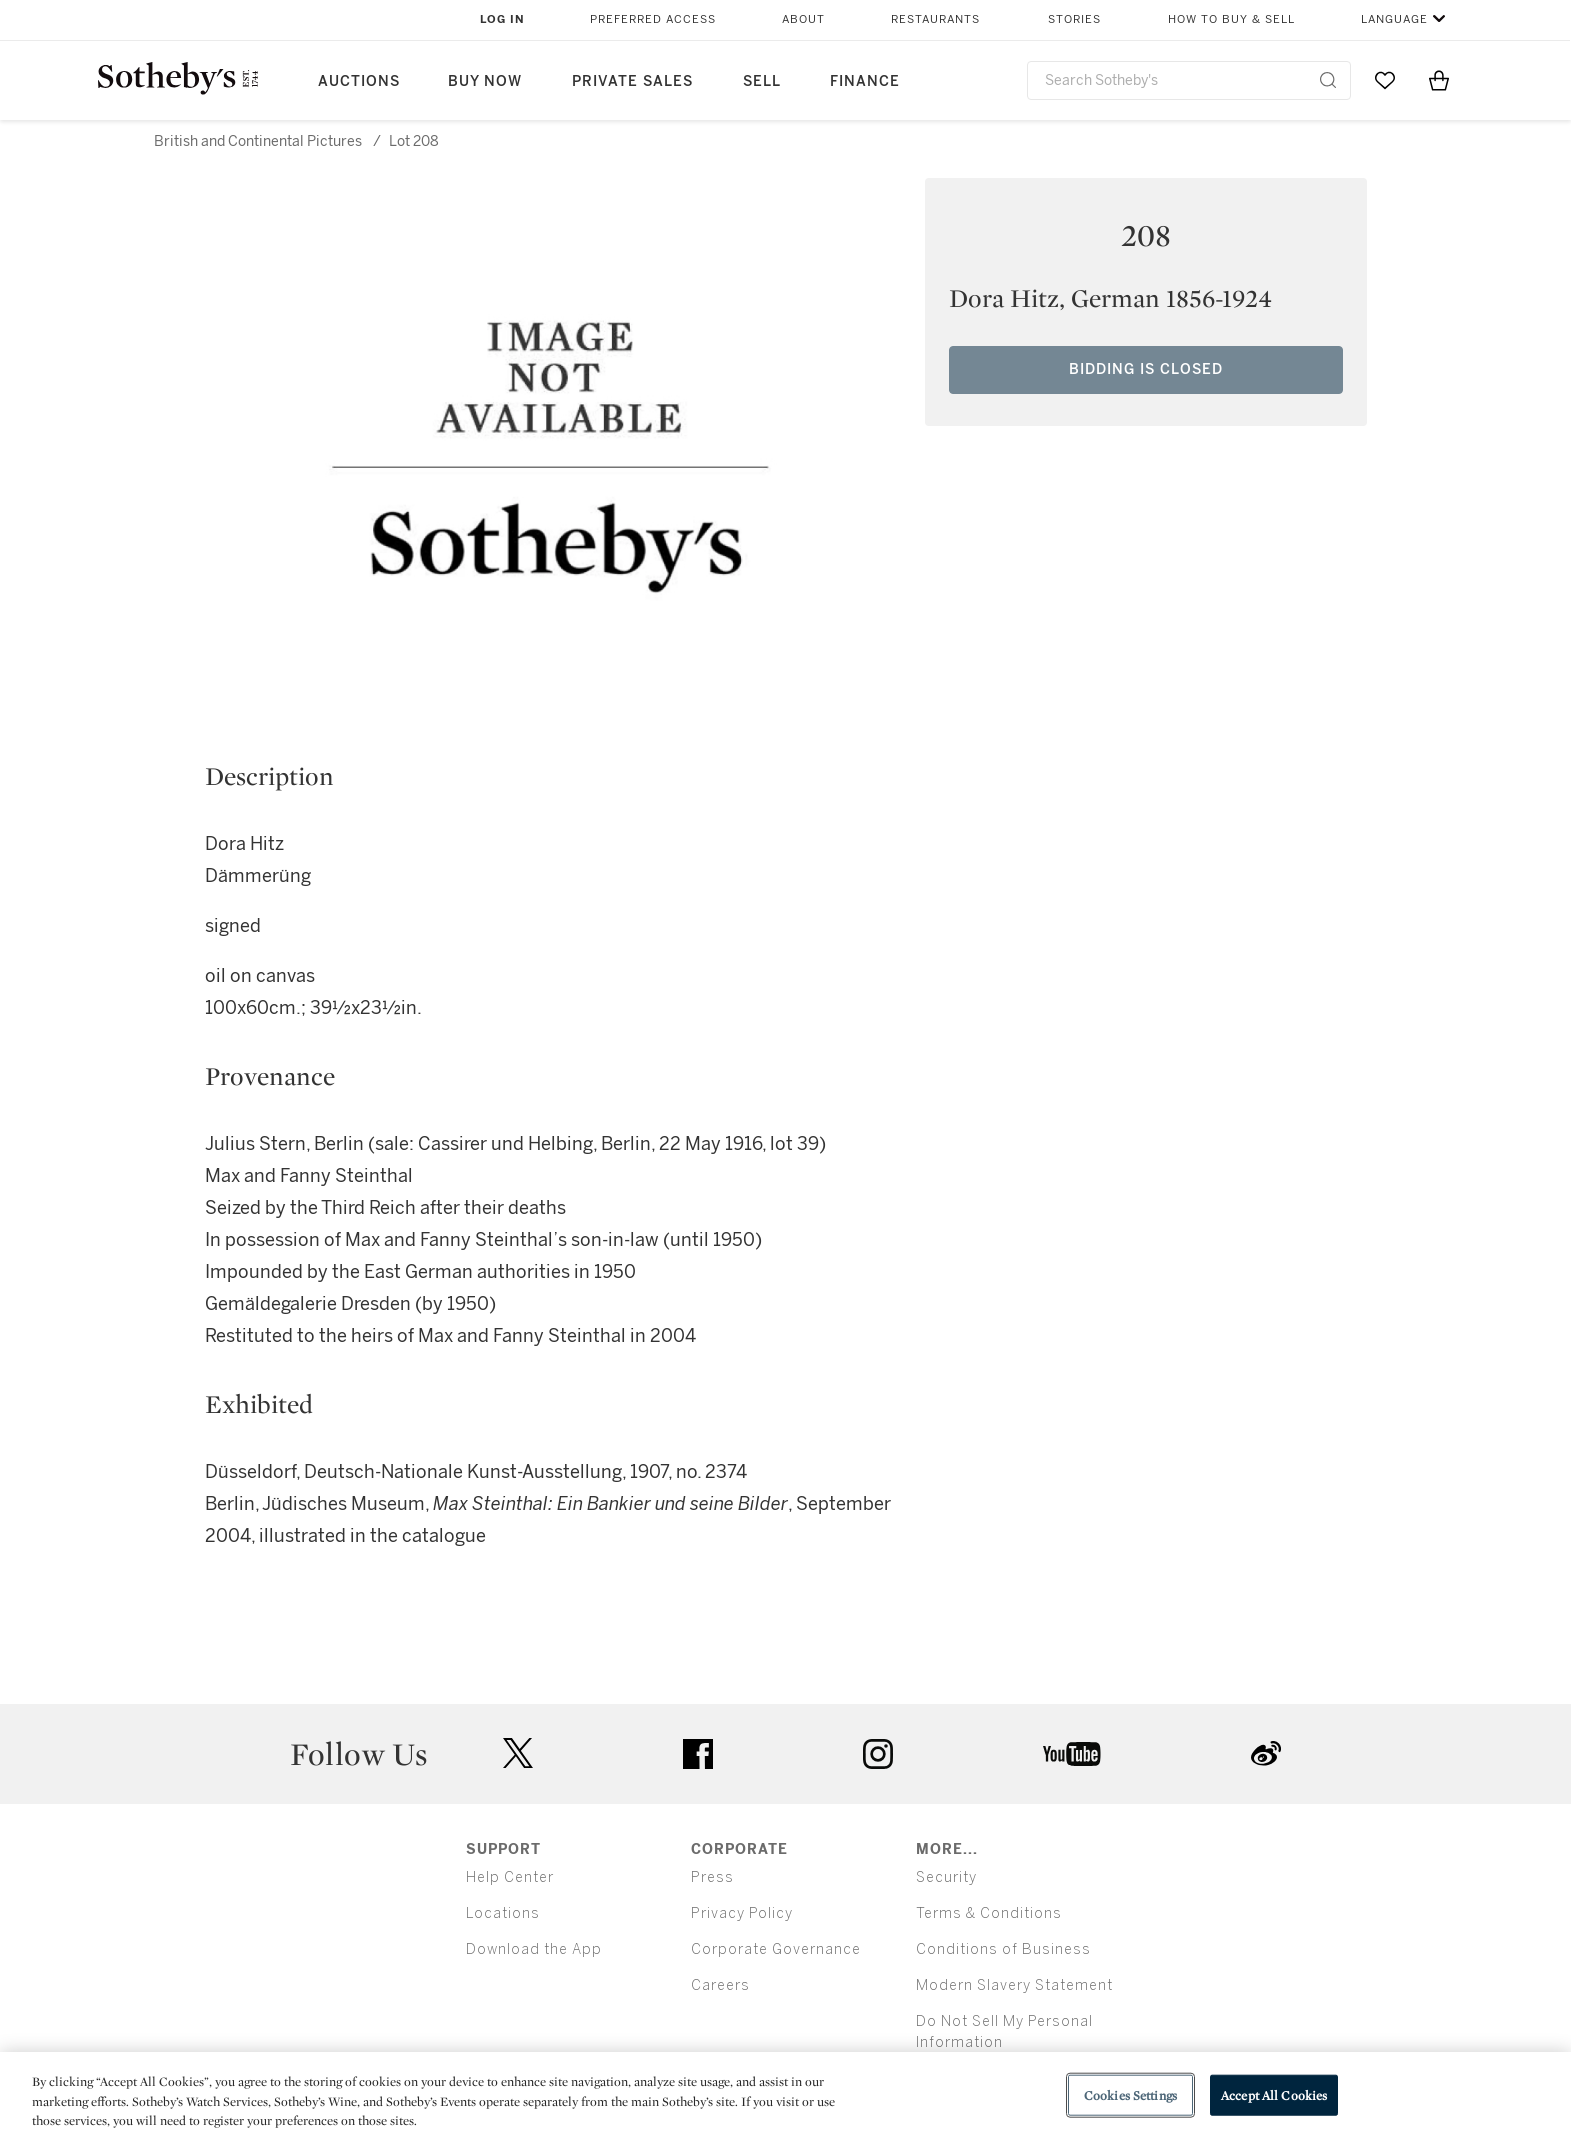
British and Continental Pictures (258, 141)
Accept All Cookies (1274, 2094)
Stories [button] (1074, 19)
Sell (762, 81)
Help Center (510, 1877)
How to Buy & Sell (1231, 19)
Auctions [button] (359, 81)
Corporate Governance (776, 1949)
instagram (878, 1754)
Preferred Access (653, 19)
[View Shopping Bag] (1439, 80)
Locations (503, 1913)
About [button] (803, 19)
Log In (502, 19)
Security (946, 1877)
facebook (698, 1754)
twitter (518, 1753)
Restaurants (935, 19)
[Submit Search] (1328, 80)
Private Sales (632, 81)
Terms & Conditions (989, 1913)
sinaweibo (1266, 1753)
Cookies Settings (1130, 2094)
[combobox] (1189, 80)
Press (712, 1877)
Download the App (534, 1949)
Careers (720, 1985)
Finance (865, 81)
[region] (785, 2096)
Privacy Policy (742, 1913)
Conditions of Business (1003, 1949)
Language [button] (1394, 19)
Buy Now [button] (485, 81)
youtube (1072, 1754)
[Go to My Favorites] (1385, 80)
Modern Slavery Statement (1014, 1985)
